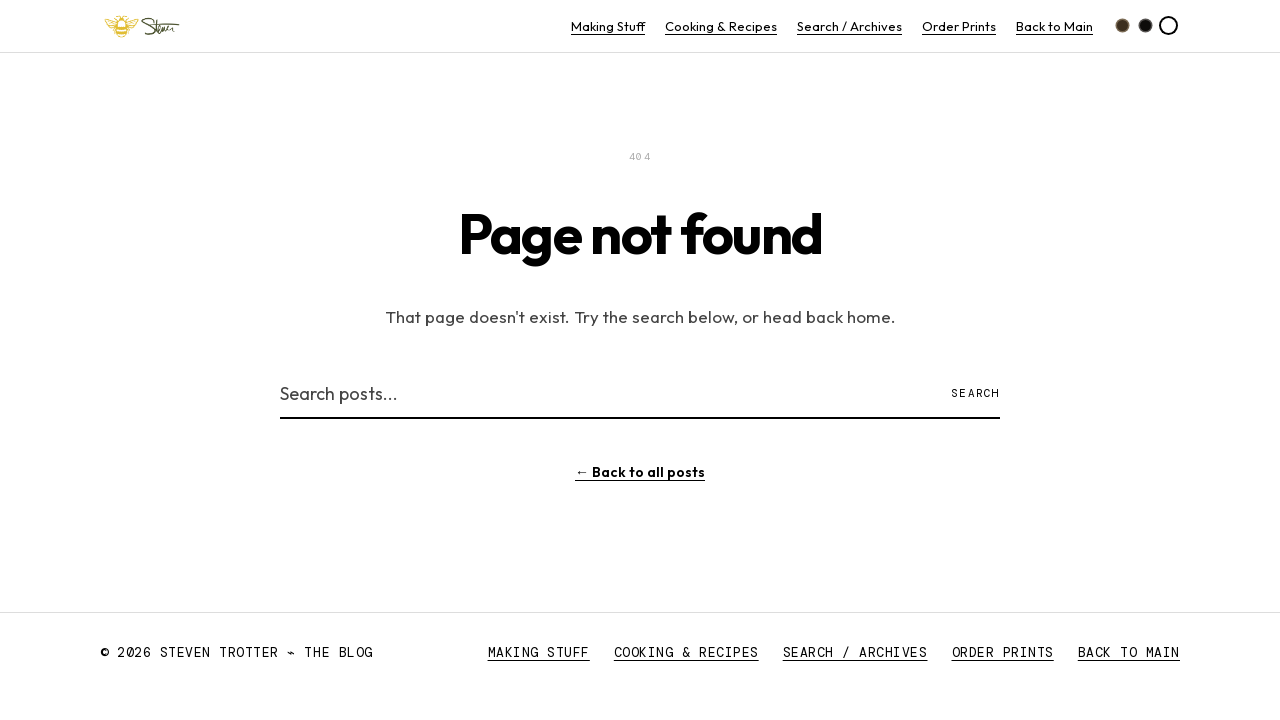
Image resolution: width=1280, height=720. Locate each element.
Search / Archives (849, 26)
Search (975, 393)
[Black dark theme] (1145, 25)
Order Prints (959, 26)
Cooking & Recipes (721, 26)
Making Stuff (608, 26)
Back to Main (1054, 26)
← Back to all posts (640, 472)
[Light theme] (1168, 25)
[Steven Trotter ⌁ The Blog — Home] (142, 26)
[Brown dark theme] (1122, 25)
